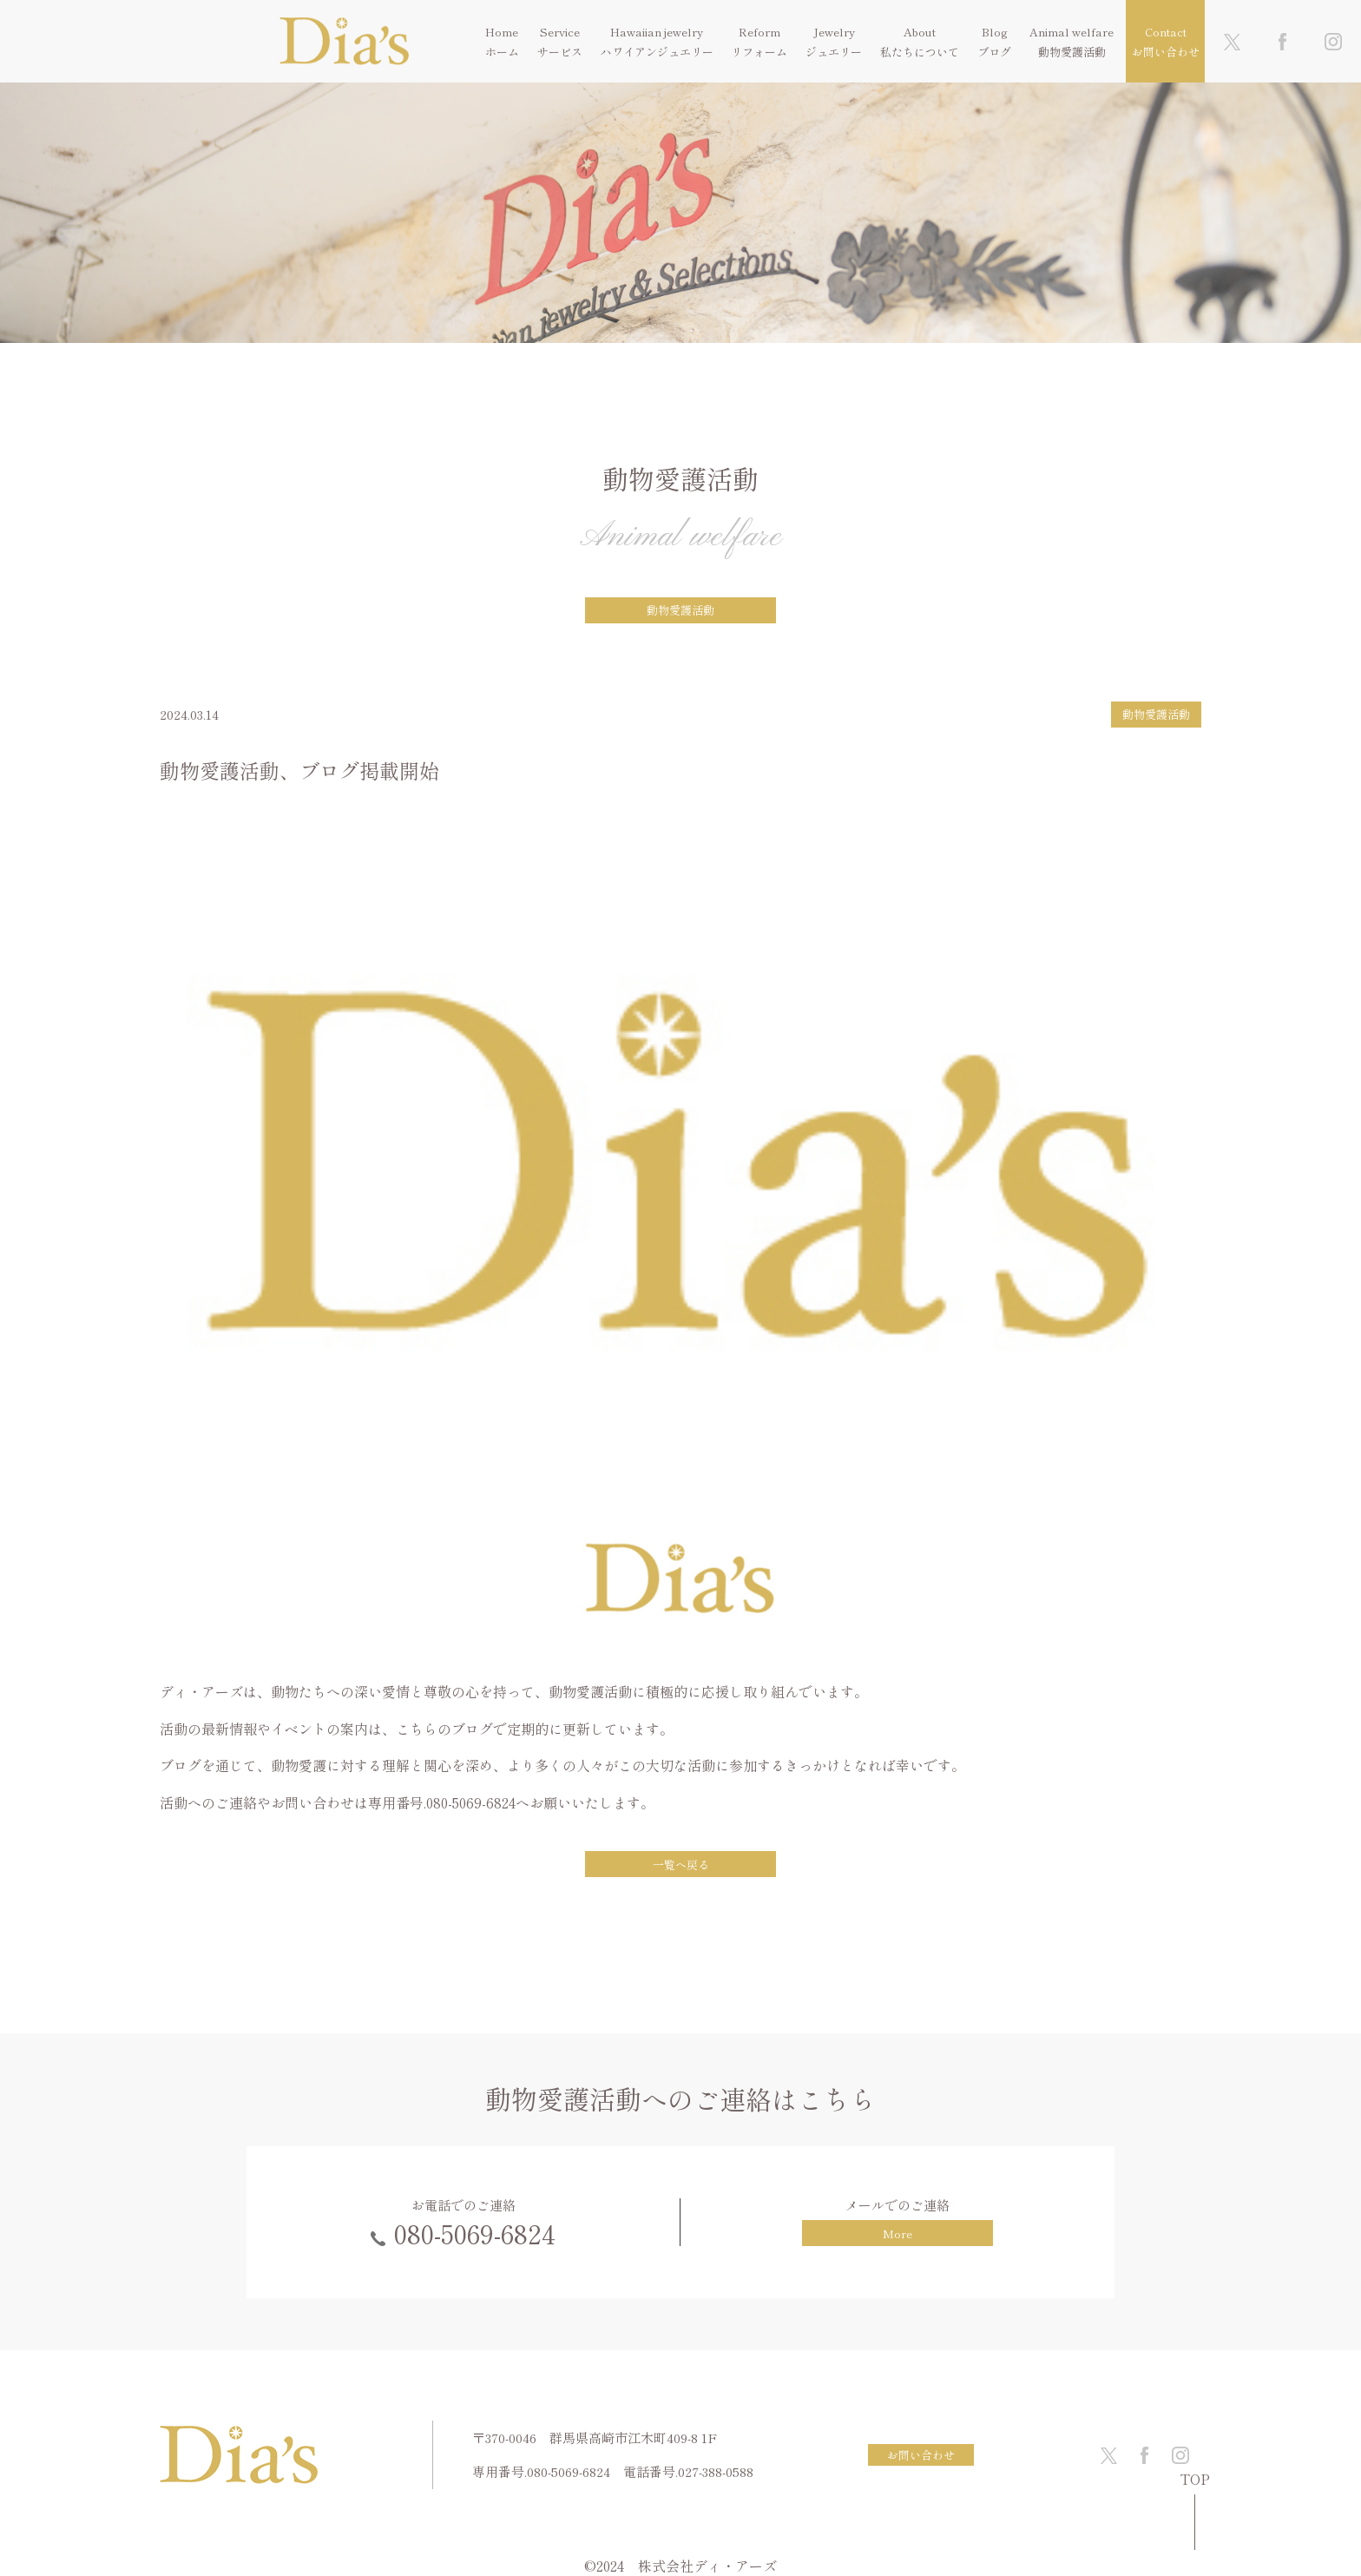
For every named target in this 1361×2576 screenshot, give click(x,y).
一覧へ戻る (681, 1864)
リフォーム (759, 51)
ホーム (502, 51)
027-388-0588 (715, 2471)
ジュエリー (833, 51)
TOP (1195, 2480)
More (897, 2233)
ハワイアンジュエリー (657, 51)
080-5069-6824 (475, 2233)
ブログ (994, 51)
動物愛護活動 (1072, 51)
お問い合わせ (1166, 51)
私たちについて (919, 51)
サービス (559, 51)
